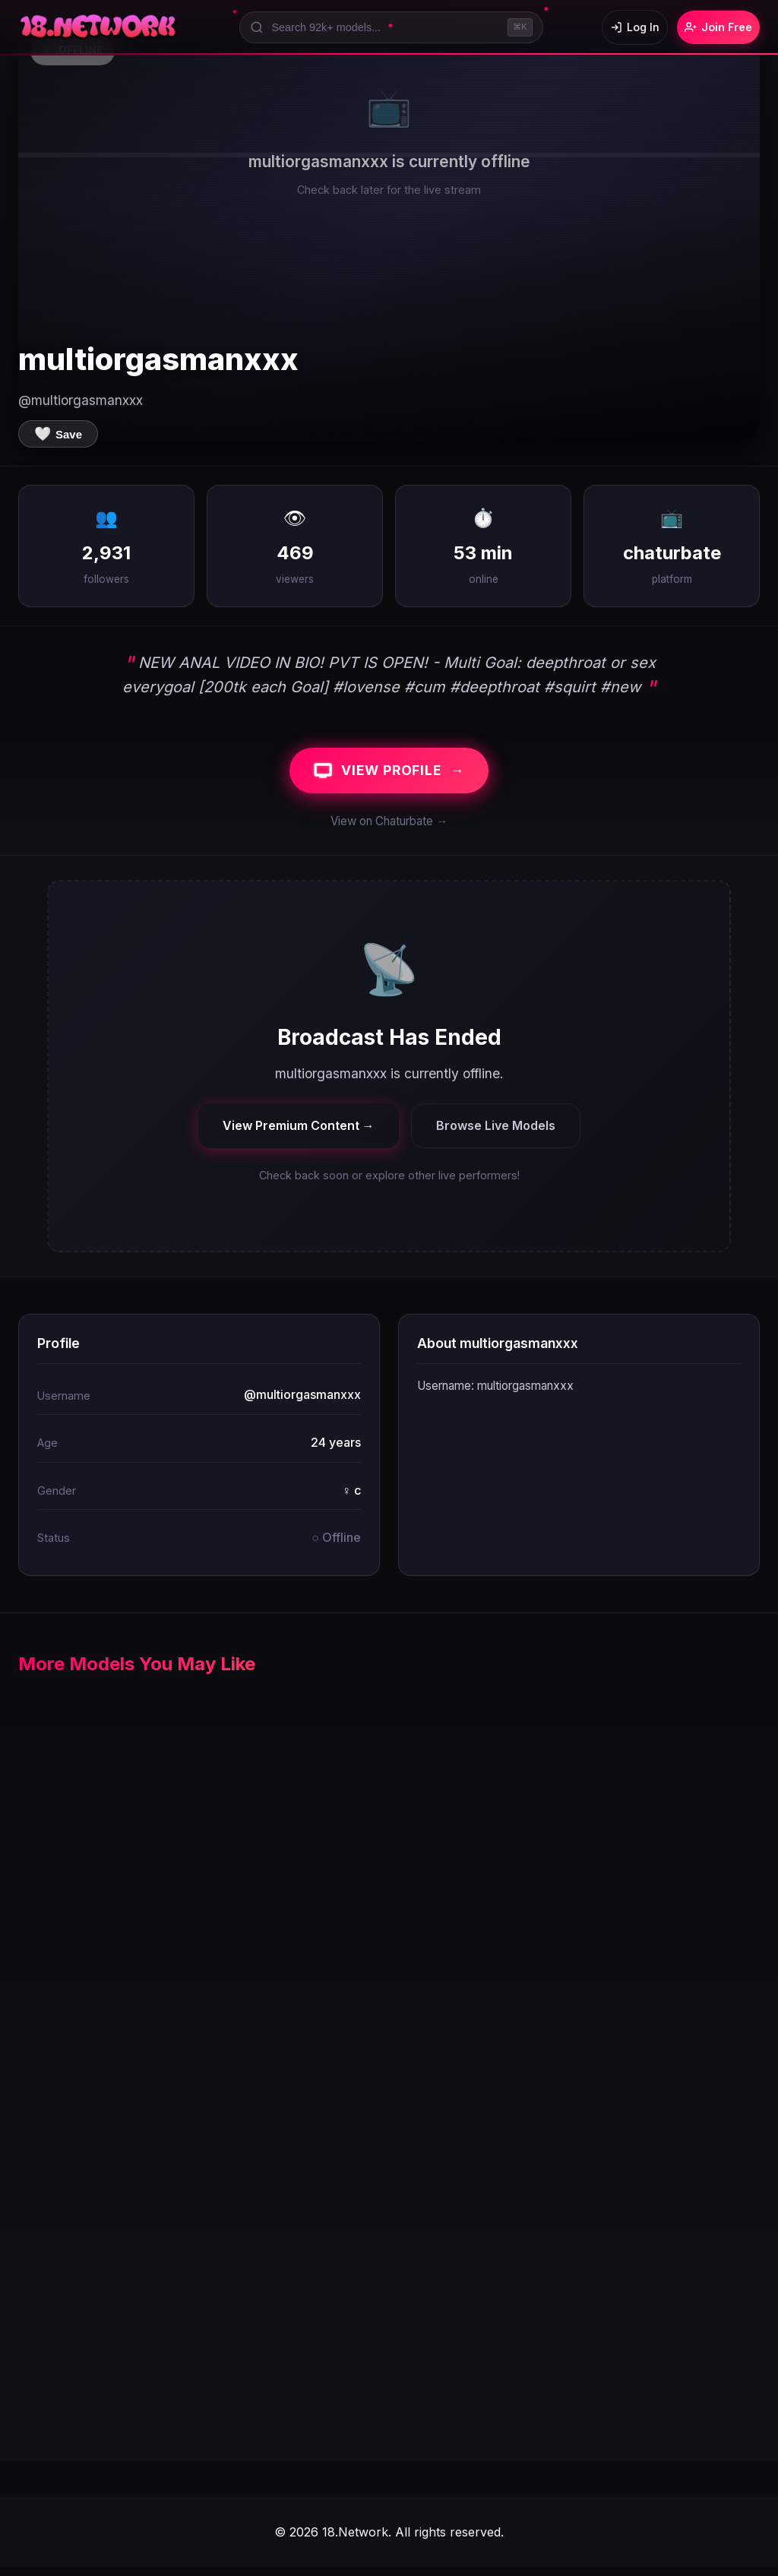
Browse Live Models (495, 1133)
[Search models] (379, 27)
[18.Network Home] (99, 27)
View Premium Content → (299, 1133)
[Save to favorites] (58, 434)
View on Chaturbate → (389, 830)
